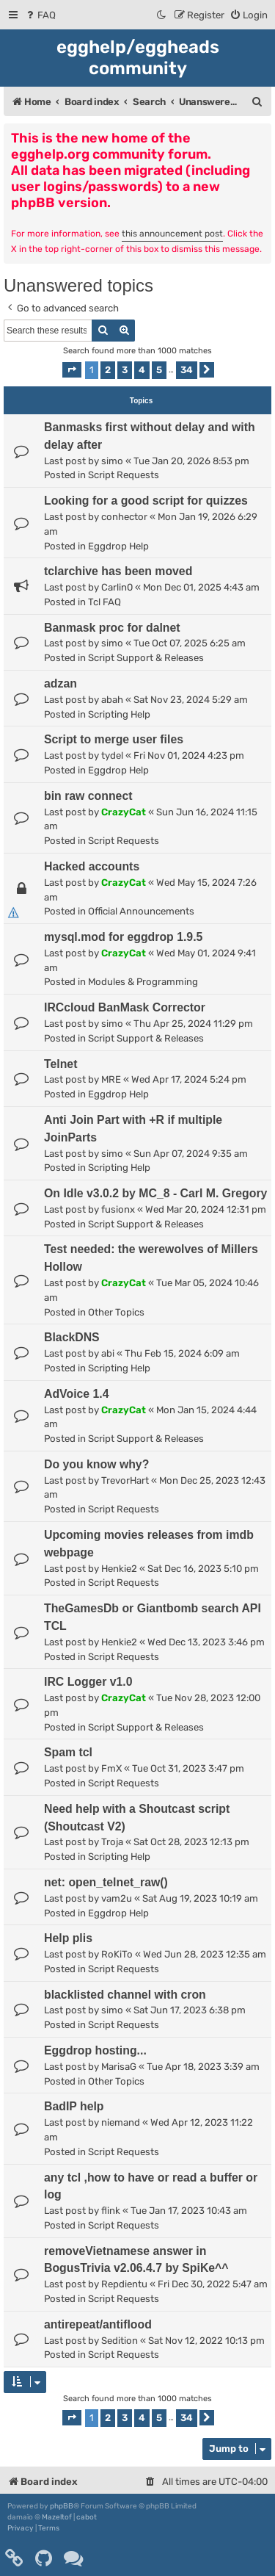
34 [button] (186, 369)
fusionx (118, 1209)
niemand (120, 2122)
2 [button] (108, 369)
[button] (71, 370)
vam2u (116, 1898)
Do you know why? (96, 1464)
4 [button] (142, 369)
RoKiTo (117, 1954)
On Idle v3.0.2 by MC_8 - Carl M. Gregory (155, 1193)
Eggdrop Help (118, 546)
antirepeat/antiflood (98, 2324)
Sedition (119, 2340)
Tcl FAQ (104, 601)
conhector (124, 516)
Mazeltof (57, 2517)
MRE (111, 1079)
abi (107, 1353)
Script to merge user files (113, 739)
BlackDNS (72, 1337)
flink (110, 2210)
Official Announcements (141, 911)
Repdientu (124, 2284)
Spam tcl (68, 1752)
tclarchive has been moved (118, 571)
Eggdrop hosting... (95, 2050)
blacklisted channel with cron (125, 1994)
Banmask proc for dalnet (112, 627)
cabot (86, 2517)
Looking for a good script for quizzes (146, 500)
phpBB (61, 2506)
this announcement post (172, 233)
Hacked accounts (91, 866)
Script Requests (123, 474)
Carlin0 (117, 587)
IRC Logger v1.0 (88, 1681)
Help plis (68, 1938)
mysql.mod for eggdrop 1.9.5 (123, 937)
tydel (112, 755)
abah (112, 699)
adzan (60, 683)
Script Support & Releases (146, 657)
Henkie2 (119, 1568)
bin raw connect (88, 796)
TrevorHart (125, 1480)
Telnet (60, 1064)
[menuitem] (40, 15)
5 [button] (159, 369)
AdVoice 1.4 (76, 1394)
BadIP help (74, 2106)
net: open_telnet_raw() (106, 1882)
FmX (111, 1768)
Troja (112, 1841)
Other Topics (116, 1312)
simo (112, 460)
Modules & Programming (143, 981)
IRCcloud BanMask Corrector (124, 1007)
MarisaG (118, 2066)
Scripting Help (119, 714)
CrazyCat (123, 812)
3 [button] (125, 369)
